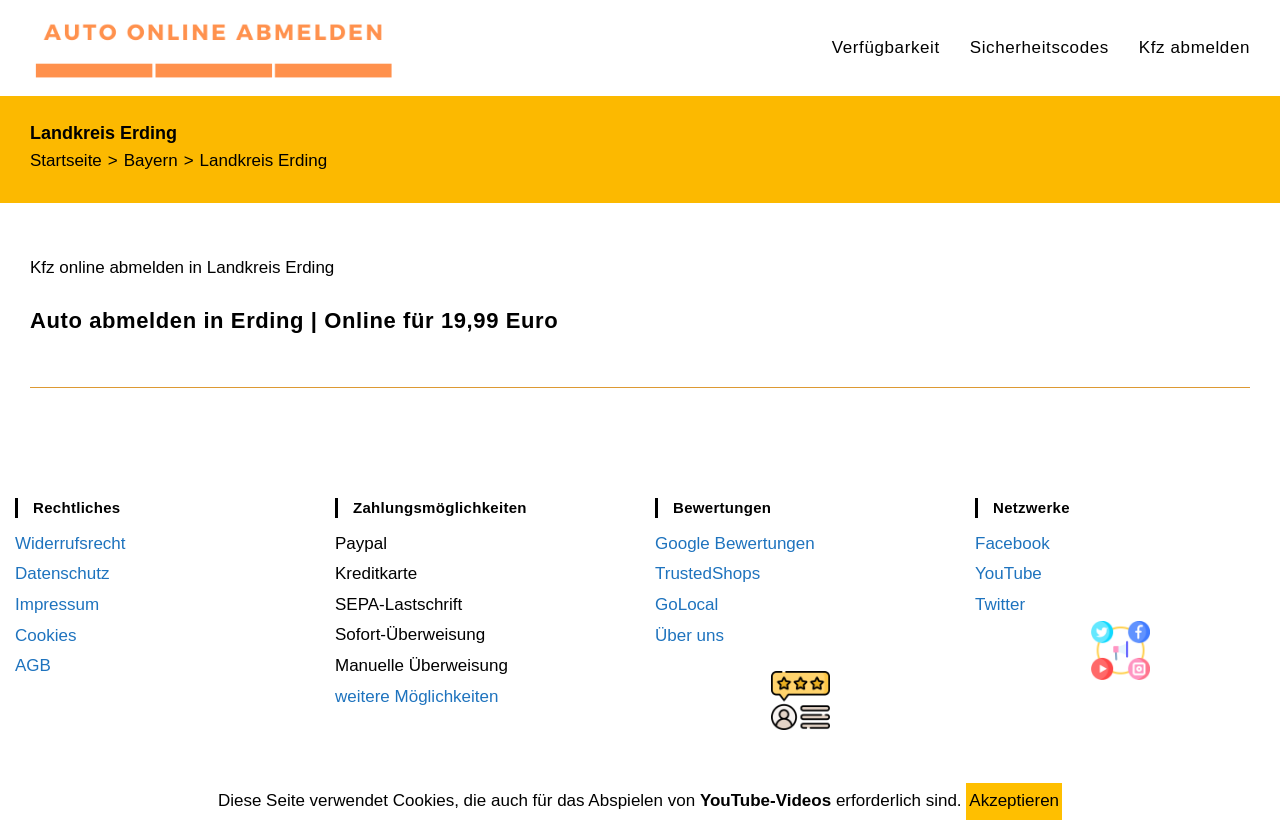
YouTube (1008, 573)
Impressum (57, 604)
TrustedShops (707, 573)
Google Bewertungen (735, 543)
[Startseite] (66, 160)
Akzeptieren (1014, 800)
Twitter (1000, 604)
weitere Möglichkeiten (416, 696)
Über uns (689, 634)
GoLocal (686, 604)
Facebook (1012, 543)
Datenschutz (62, 573)
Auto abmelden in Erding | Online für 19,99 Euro (294, 320)
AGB (33, 665)
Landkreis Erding (264, 160)
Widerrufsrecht (70, 543)
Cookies (45, 634)
